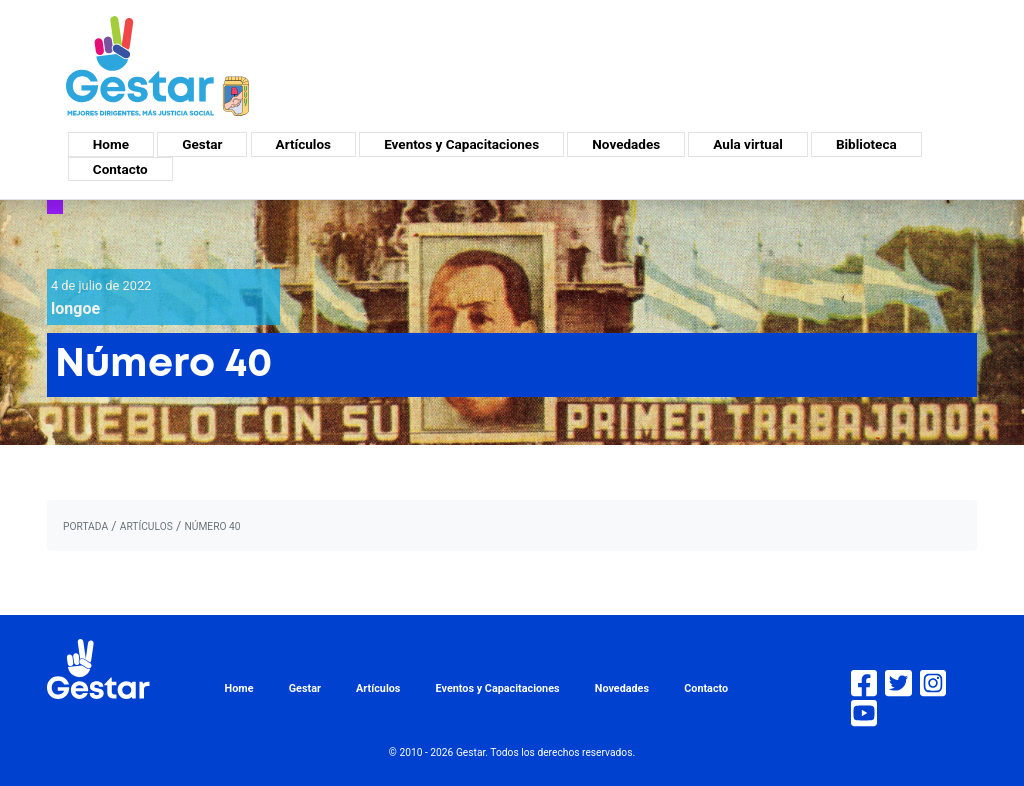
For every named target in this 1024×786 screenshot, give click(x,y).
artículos (146, 526)
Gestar (202, 144)
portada (85, 526)
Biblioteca (866, 144)
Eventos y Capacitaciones (461, 144)
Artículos (303, 144)
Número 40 (212, 526)
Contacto (120, 169)
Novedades (626, 144)
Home (111, 144)
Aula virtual (747, 144)
